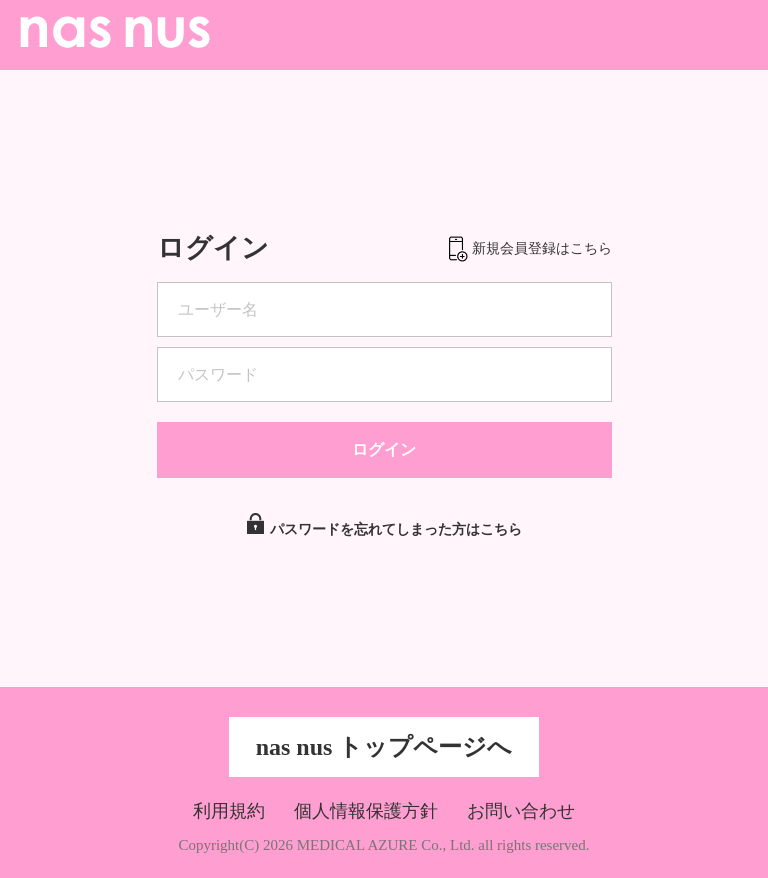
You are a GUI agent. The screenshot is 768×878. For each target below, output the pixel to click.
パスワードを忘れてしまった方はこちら (396, 514)
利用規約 (229, 811)
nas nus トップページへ (384, 747)
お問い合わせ (521, 811)
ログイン (384, 449)
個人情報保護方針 (366, 811)
